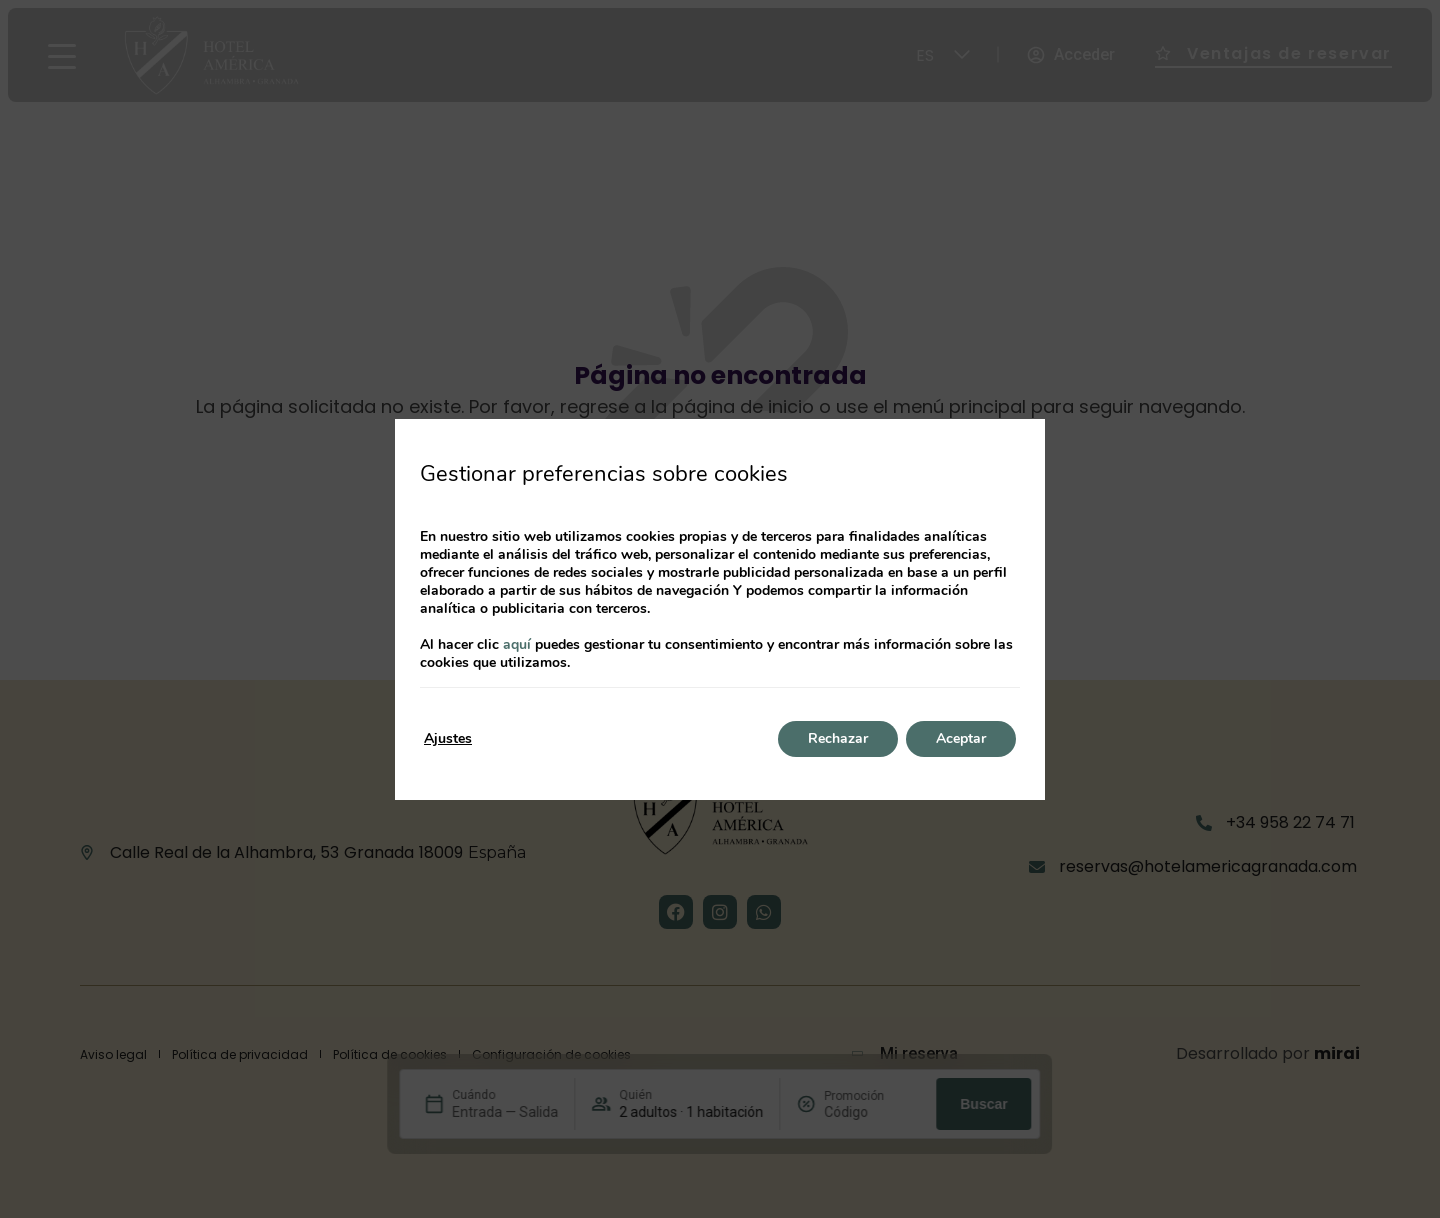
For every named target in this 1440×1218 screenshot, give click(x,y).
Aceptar (961, 738)
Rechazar (838, 738)
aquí (517, 644)
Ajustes (448, 738)
